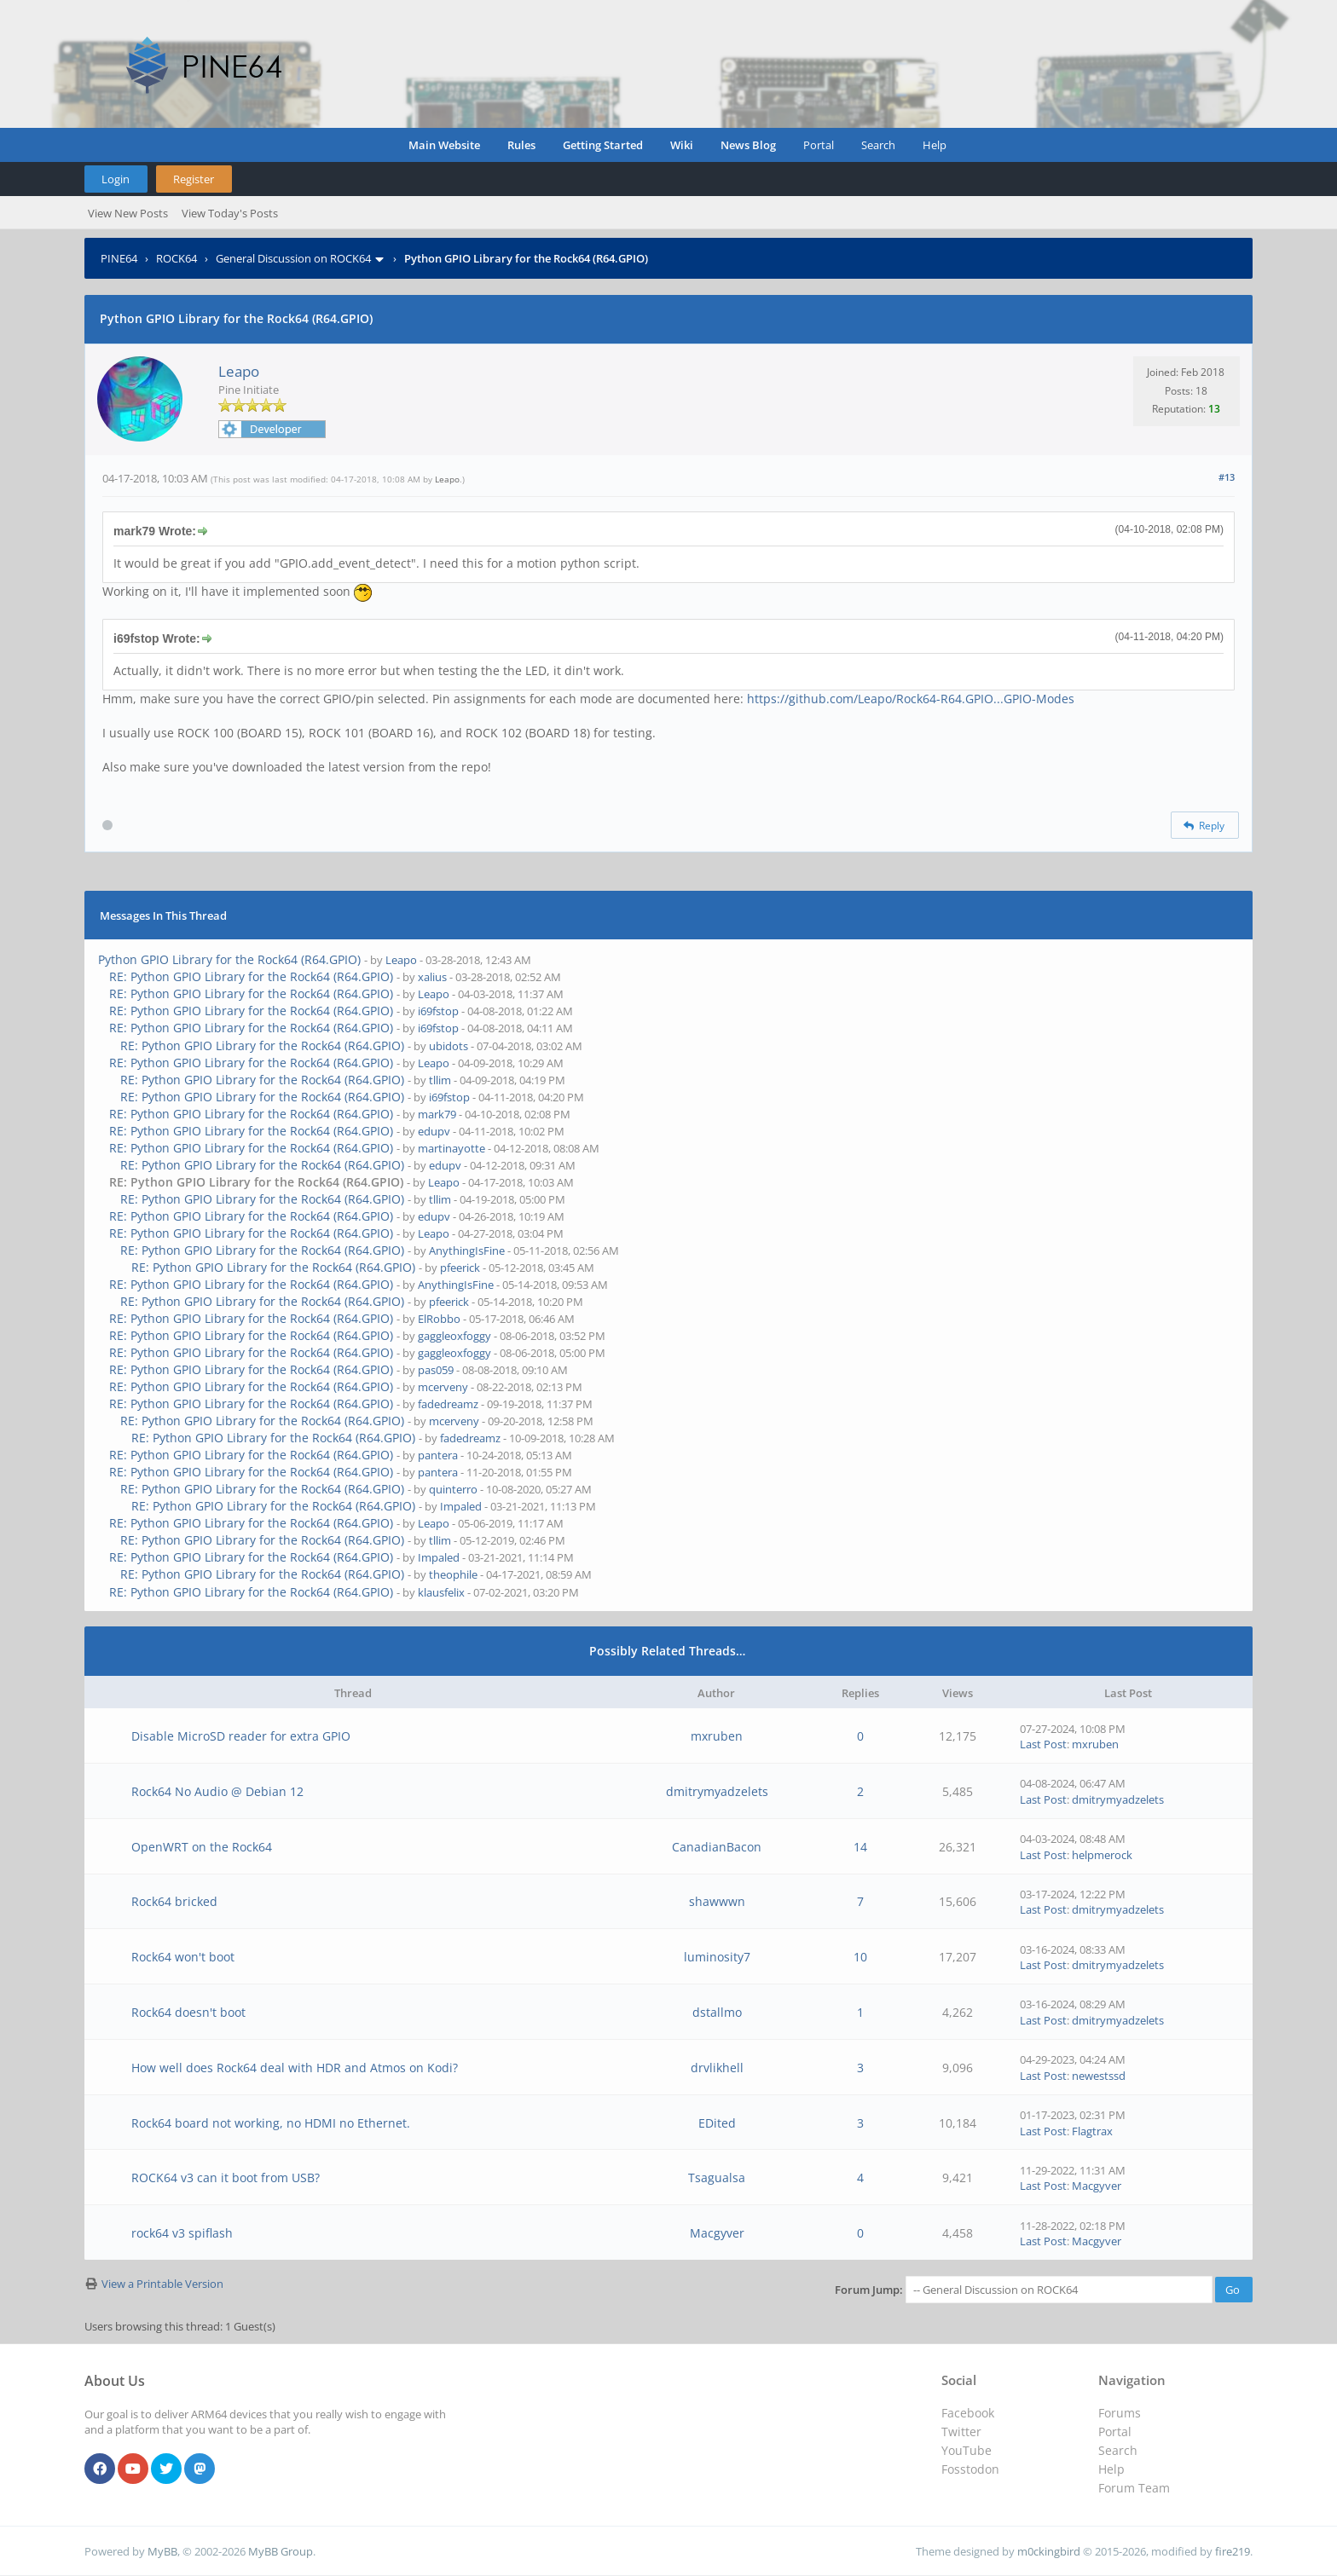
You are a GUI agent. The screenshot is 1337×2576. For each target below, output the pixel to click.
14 (860, 1847)
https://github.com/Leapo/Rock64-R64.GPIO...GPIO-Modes (910, 698)
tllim (440, 1080)
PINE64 (119, 258)
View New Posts (128, 213)
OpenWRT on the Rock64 (201, 1847)
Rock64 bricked (174, 1901)
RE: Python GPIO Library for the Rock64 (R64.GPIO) (251, 976)
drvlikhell (717, 2067)
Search (878, 145)
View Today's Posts (230, 213)
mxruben (717, 1736)
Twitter (961, 2431)
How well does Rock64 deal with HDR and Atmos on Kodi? (294, 2067)
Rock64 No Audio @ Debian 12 (217, 1791)
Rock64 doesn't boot (188, 2012)
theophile (453, 1574)
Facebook (967, 2413)
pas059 (436, 1370)
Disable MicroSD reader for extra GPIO (240, 1736)
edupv (434, 1131)
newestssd (1099, 2075)
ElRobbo (439, 1318)
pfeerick (460, 1267)
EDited (717, 2123)
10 (860, 1957)
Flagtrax (1092, 2131)
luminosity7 (717, 1957)
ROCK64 (176, 258)
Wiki (681, 145)
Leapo (238, 371)
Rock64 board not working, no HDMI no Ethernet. (270, 2123)
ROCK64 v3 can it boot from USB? (225, 2177)
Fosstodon (970, 2469)
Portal (818, 145)
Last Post (1043, 1744)
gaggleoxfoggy (454, 1335)
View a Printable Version (162, 2283)
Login (115, 179)
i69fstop (438, 1011)
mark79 (437, 1114)
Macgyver (1096, 2185)
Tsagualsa (716, 2177)
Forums (1119, 2413)
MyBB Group (280, 2551)
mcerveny (443, 1387)
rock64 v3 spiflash (182, 2233)
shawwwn (717, 1901)
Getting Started (603, 145)
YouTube (966, 2450)
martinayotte (451, 1148)
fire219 (1232, 2551)
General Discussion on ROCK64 (293, 258)
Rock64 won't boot (182, 1957)
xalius (432, 977)
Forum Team (1134, 2488)
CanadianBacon (716, 1847)
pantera (438, 1455)
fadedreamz (448, 1404)
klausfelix (441, 1592)
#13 (1226, 477)
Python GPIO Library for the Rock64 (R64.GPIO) (229, 959)
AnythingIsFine (467, 1250)
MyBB (162, 2551)
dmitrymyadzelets (717, 1791)
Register (193, 179)
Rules (521, 145)
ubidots (448, 1046)
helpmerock (1102, 1855)
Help (934, 145)
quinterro (453, 1489)
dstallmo (717, 2012)
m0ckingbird (1048, 2551)
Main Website (444, 145)
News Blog (748, 145)
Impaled (461, 1506)
